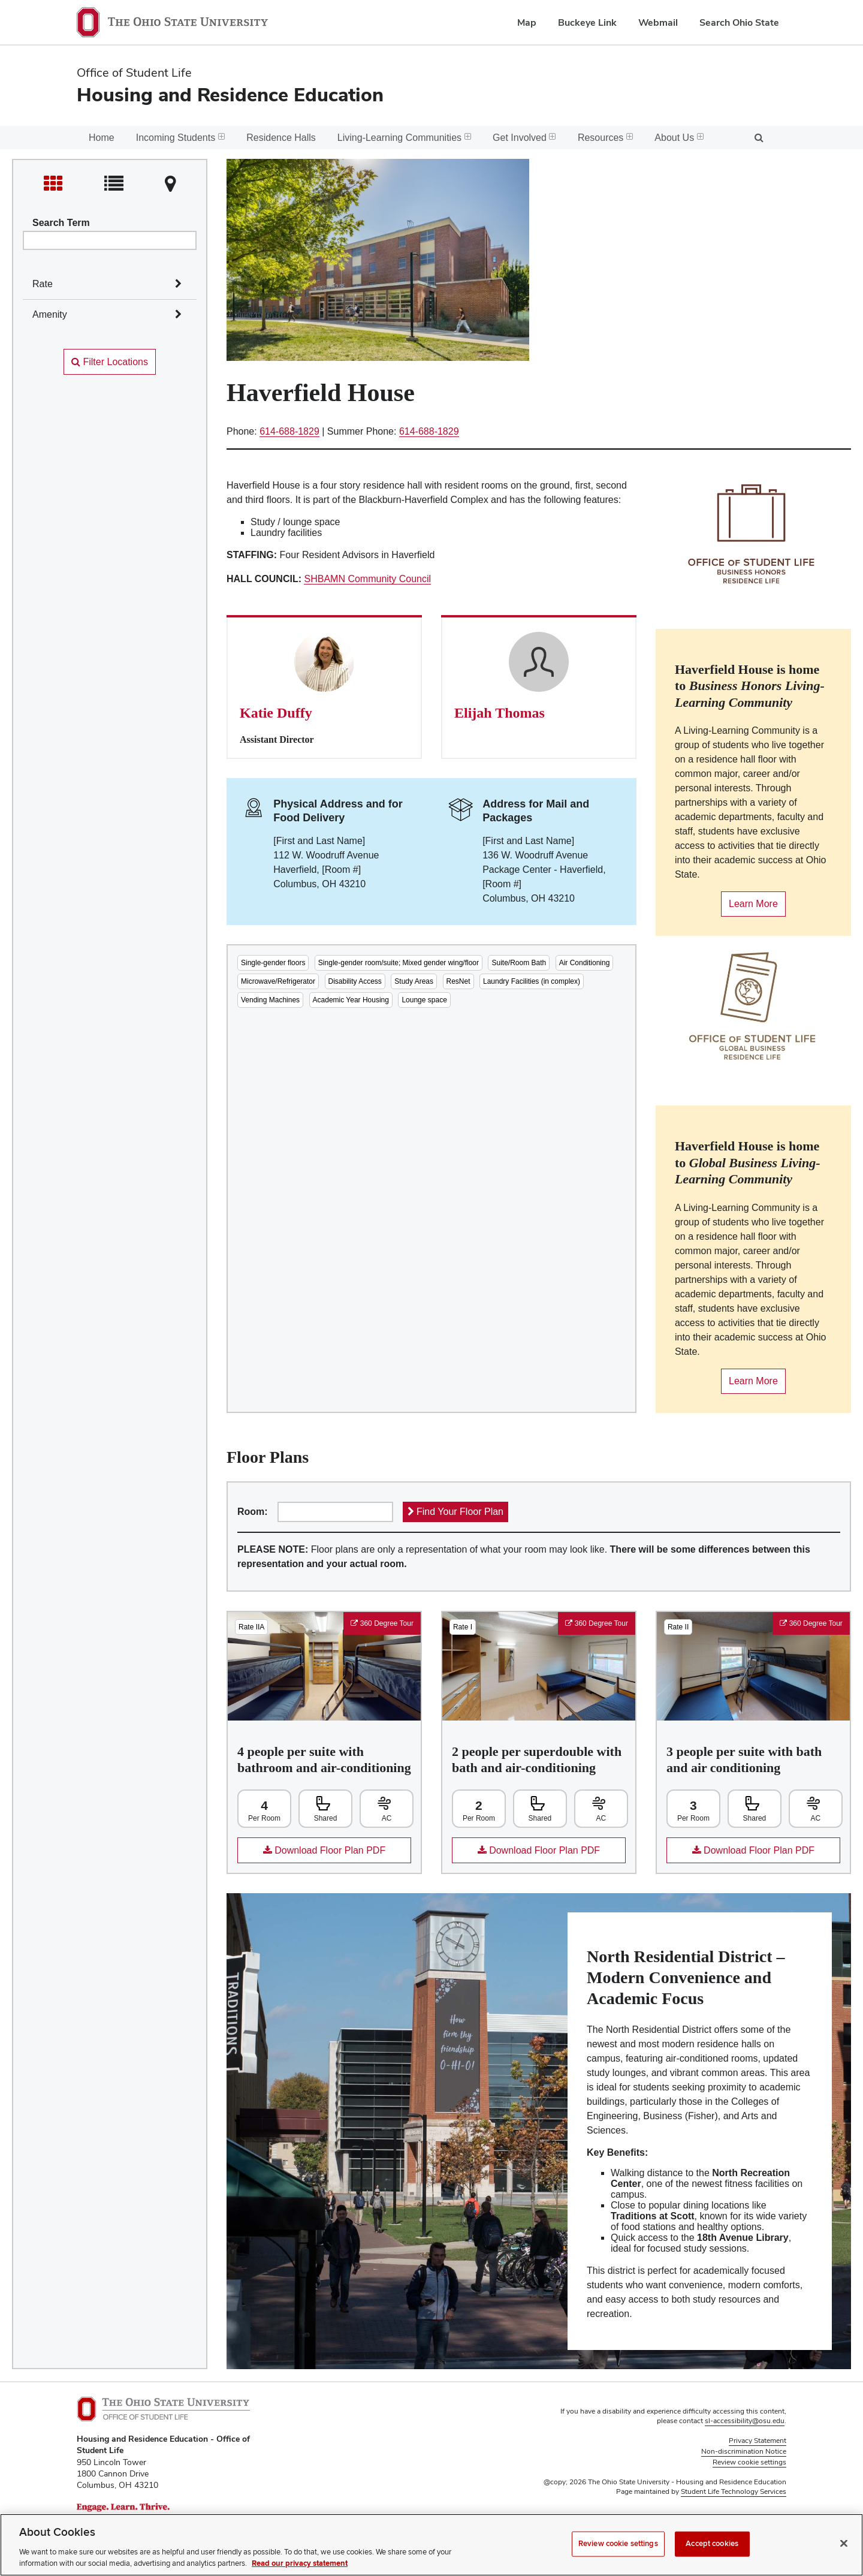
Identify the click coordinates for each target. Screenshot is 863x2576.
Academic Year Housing (351, 1000)
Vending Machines (270, 1000)
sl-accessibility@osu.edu (744, 2421)
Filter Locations (109, 362)
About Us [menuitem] (679, 137)
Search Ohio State (739, 22)
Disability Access (355, 981)
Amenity (49, 314)
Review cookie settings (618, 2543)
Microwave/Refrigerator (278, 981)
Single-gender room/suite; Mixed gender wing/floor (398, 963)
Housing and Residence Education (230, 94)
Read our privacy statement (300, 2563)
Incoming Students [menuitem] (180, 137)
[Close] (844, 2543)
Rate (42, 284)
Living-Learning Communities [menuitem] (404, 137)
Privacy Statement (757, 2440)
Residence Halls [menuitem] (281, 137)
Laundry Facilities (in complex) (531, 981)
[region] (431, 2545)
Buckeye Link (587, 22)
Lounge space (424, 1000)
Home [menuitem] (101, 137)
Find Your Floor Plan (455, 1512)
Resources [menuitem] (605, 137)
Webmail (658, 22)
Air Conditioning (584, 963)
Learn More (749, 908)
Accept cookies (712, 2543)
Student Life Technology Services (733, 2491)
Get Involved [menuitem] (524, 137)
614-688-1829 (289, 431)
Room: (252, 1512)
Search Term (61, 223)
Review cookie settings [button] (749, 2462)
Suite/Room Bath (518, 963)
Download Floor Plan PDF (311, 1854)
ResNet (458, 981)
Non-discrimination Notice (743, 2451)
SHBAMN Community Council (367, 579)
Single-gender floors (273, 963)
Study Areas (413, 981)
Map (526, 22)
